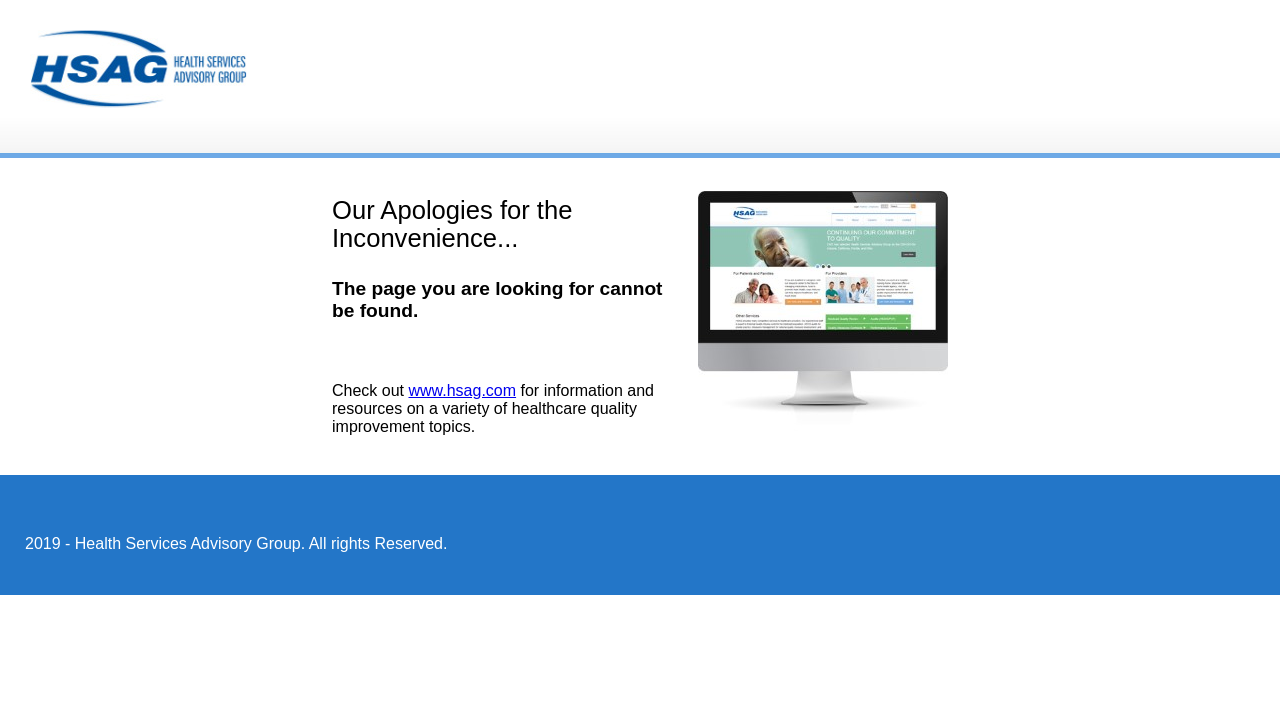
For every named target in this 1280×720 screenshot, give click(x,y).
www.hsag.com (462, 390)
